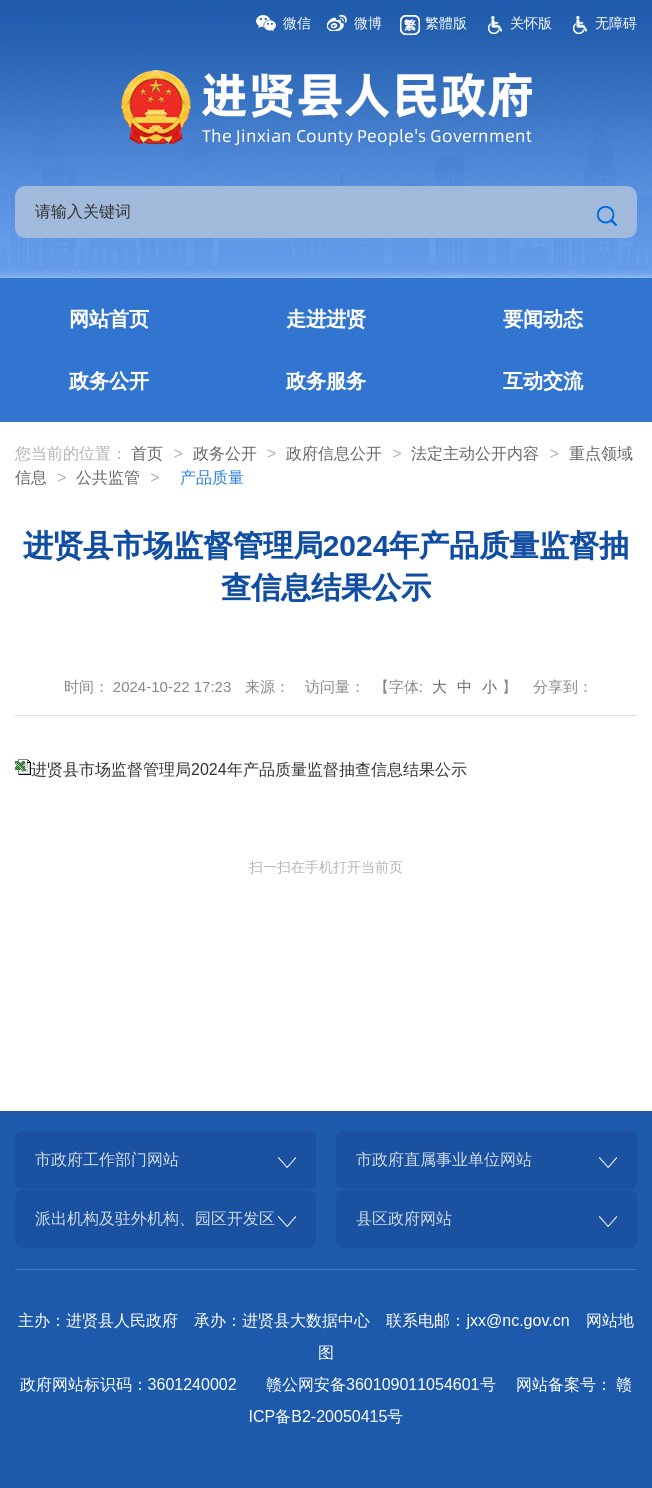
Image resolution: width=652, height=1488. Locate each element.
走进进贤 (326, 319)
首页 (147, 453)
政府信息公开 (334, 453)
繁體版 (446, 23)
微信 (297, 23)
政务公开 (109, 381)
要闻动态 (543, 319)
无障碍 (616, 23)
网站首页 (109, 319)
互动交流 (543, 381)
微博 (368, 23)
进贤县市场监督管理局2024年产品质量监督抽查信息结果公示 (249, 769)
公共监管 (108, 477)
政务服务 (326, 381)
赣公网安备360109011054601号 (380, 1384)
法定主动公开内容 (475, 453)
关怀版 (531, 23)
